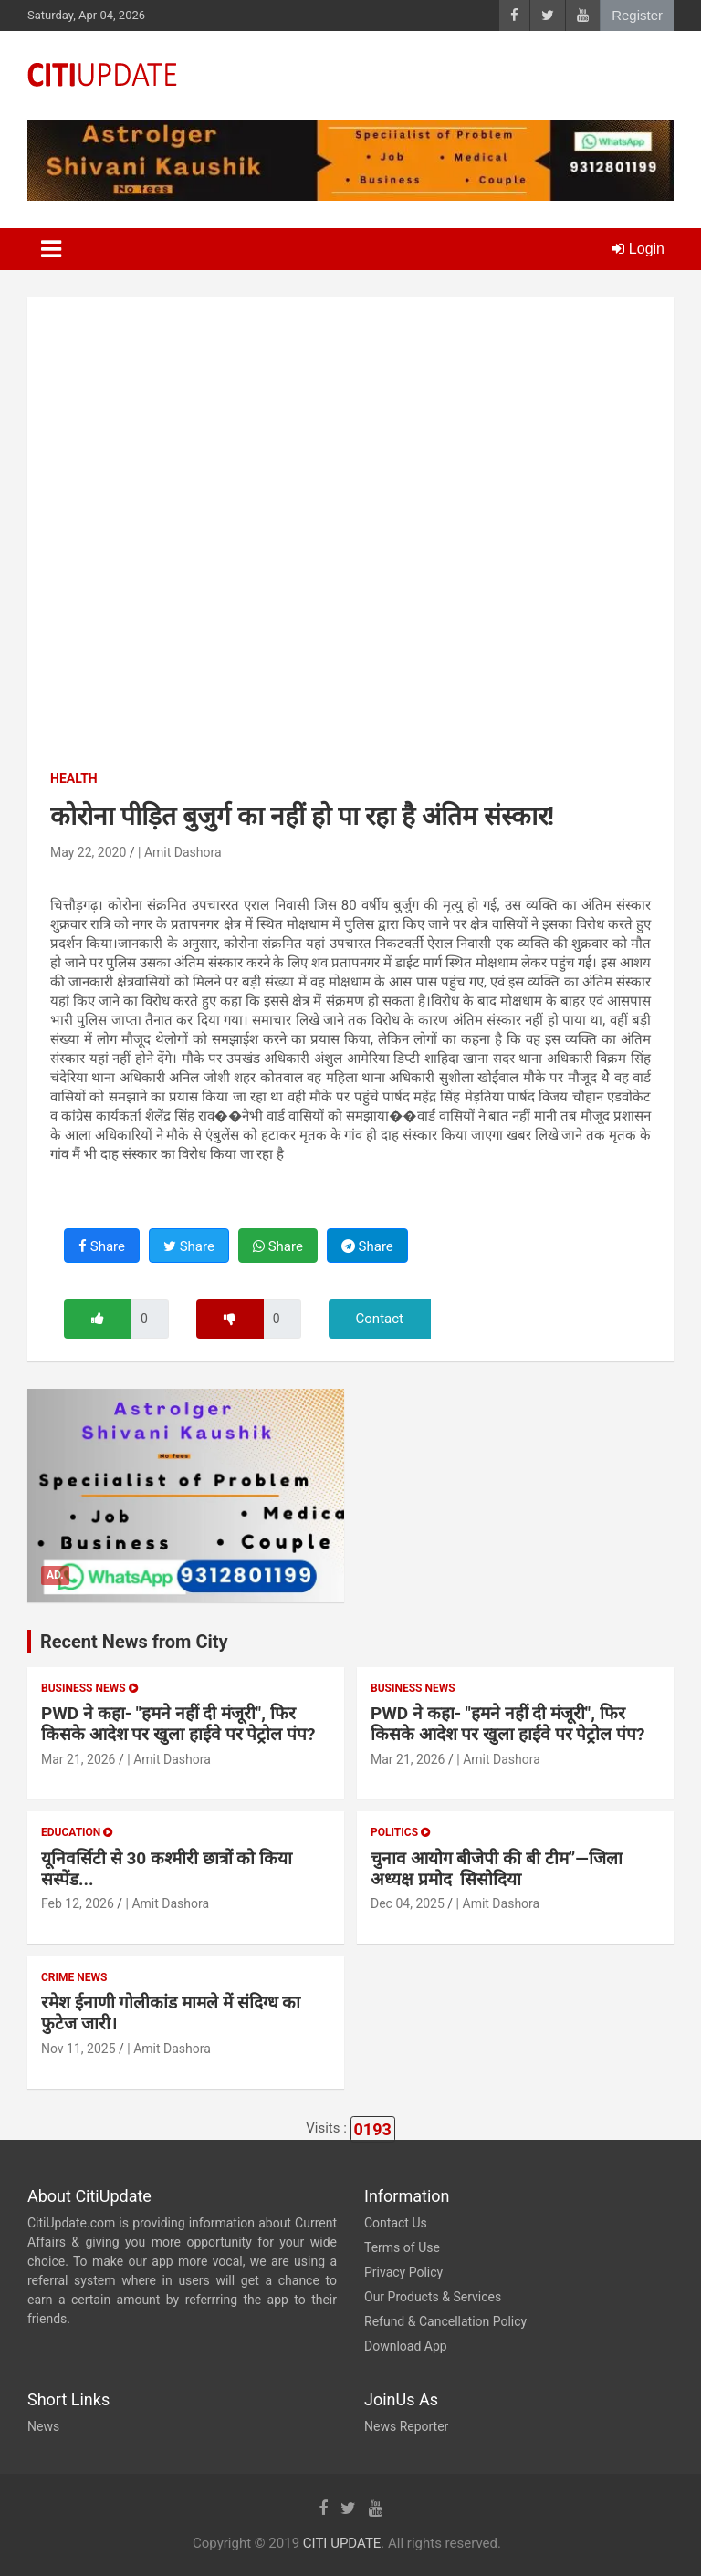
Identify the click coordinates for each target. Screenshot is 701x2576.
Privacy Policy (403, 2272)
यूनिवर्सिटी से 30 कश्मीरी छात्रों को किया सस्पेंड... (166, 1869)
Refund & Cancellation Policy (445, 2321)
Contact (379, 1318)
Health (74, 778)
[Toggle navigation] (51, 249)
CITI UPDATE (342, 2543)
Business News (89, 1688)
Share (101, 1246)
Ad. (55, 1575)
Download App (405, 2346)
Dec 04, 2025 (408, 1903)
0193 (373, 2129)
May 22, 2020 (88, 852)
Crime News (74, 1977)
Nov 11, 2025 (78, 2048)
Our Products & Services (432, 2296)
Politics (400, 1832)
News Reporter (406, 2426)
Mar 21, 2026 (78, 1759)
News (43, 2426)
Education (76, 1832)
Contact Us (395, 2223)
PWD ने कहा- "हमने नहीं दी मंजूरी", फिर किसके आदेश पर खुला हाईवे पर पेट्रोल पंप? (178, 1724)
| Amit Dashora (180, 852)
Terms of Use (402, 2247)
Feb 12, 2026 (77, 1903)
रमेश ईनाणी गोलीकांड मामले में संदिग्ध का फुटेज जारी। (170, 2013)
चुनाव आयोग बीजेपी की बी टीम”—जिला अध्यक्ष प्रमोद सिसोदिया (497, 1869)
